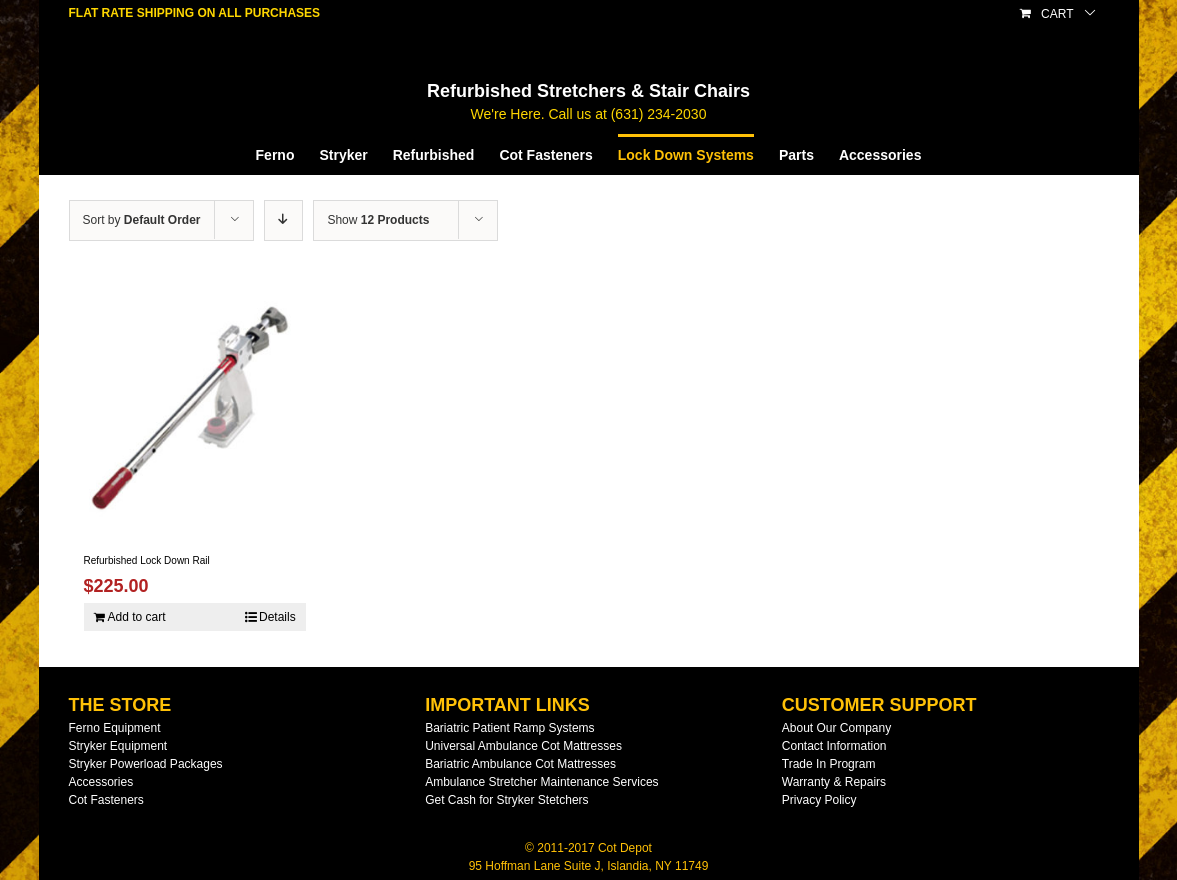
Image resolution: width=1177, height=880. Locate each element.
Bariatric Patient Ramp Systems (509, 728)
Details (277, 617)
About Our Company (836, 728)
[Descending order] (283, 220)
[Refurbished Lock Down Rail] (195, 407)
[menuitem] (288, 154)
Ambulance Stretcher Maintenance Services (541, 782)
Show (378, 220)
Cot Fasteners (106, 800)
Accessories (101, 782)
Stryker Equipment (118, 746)
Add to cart (137, 617)
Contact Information (834, 746)
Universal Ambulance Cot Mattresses (523, 746)
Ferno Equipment (115, 728)
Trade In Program (829, 764)
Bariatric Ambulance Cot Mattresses (520, 764)
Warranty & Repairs (834, 782)
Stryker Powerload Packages (146, 764)
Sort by (142, 220)
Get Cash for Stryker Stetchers (506, 800)
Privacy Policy (819, 800)
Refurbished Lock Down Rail (147, 560)
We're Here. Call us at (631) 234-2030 (589, 114)
